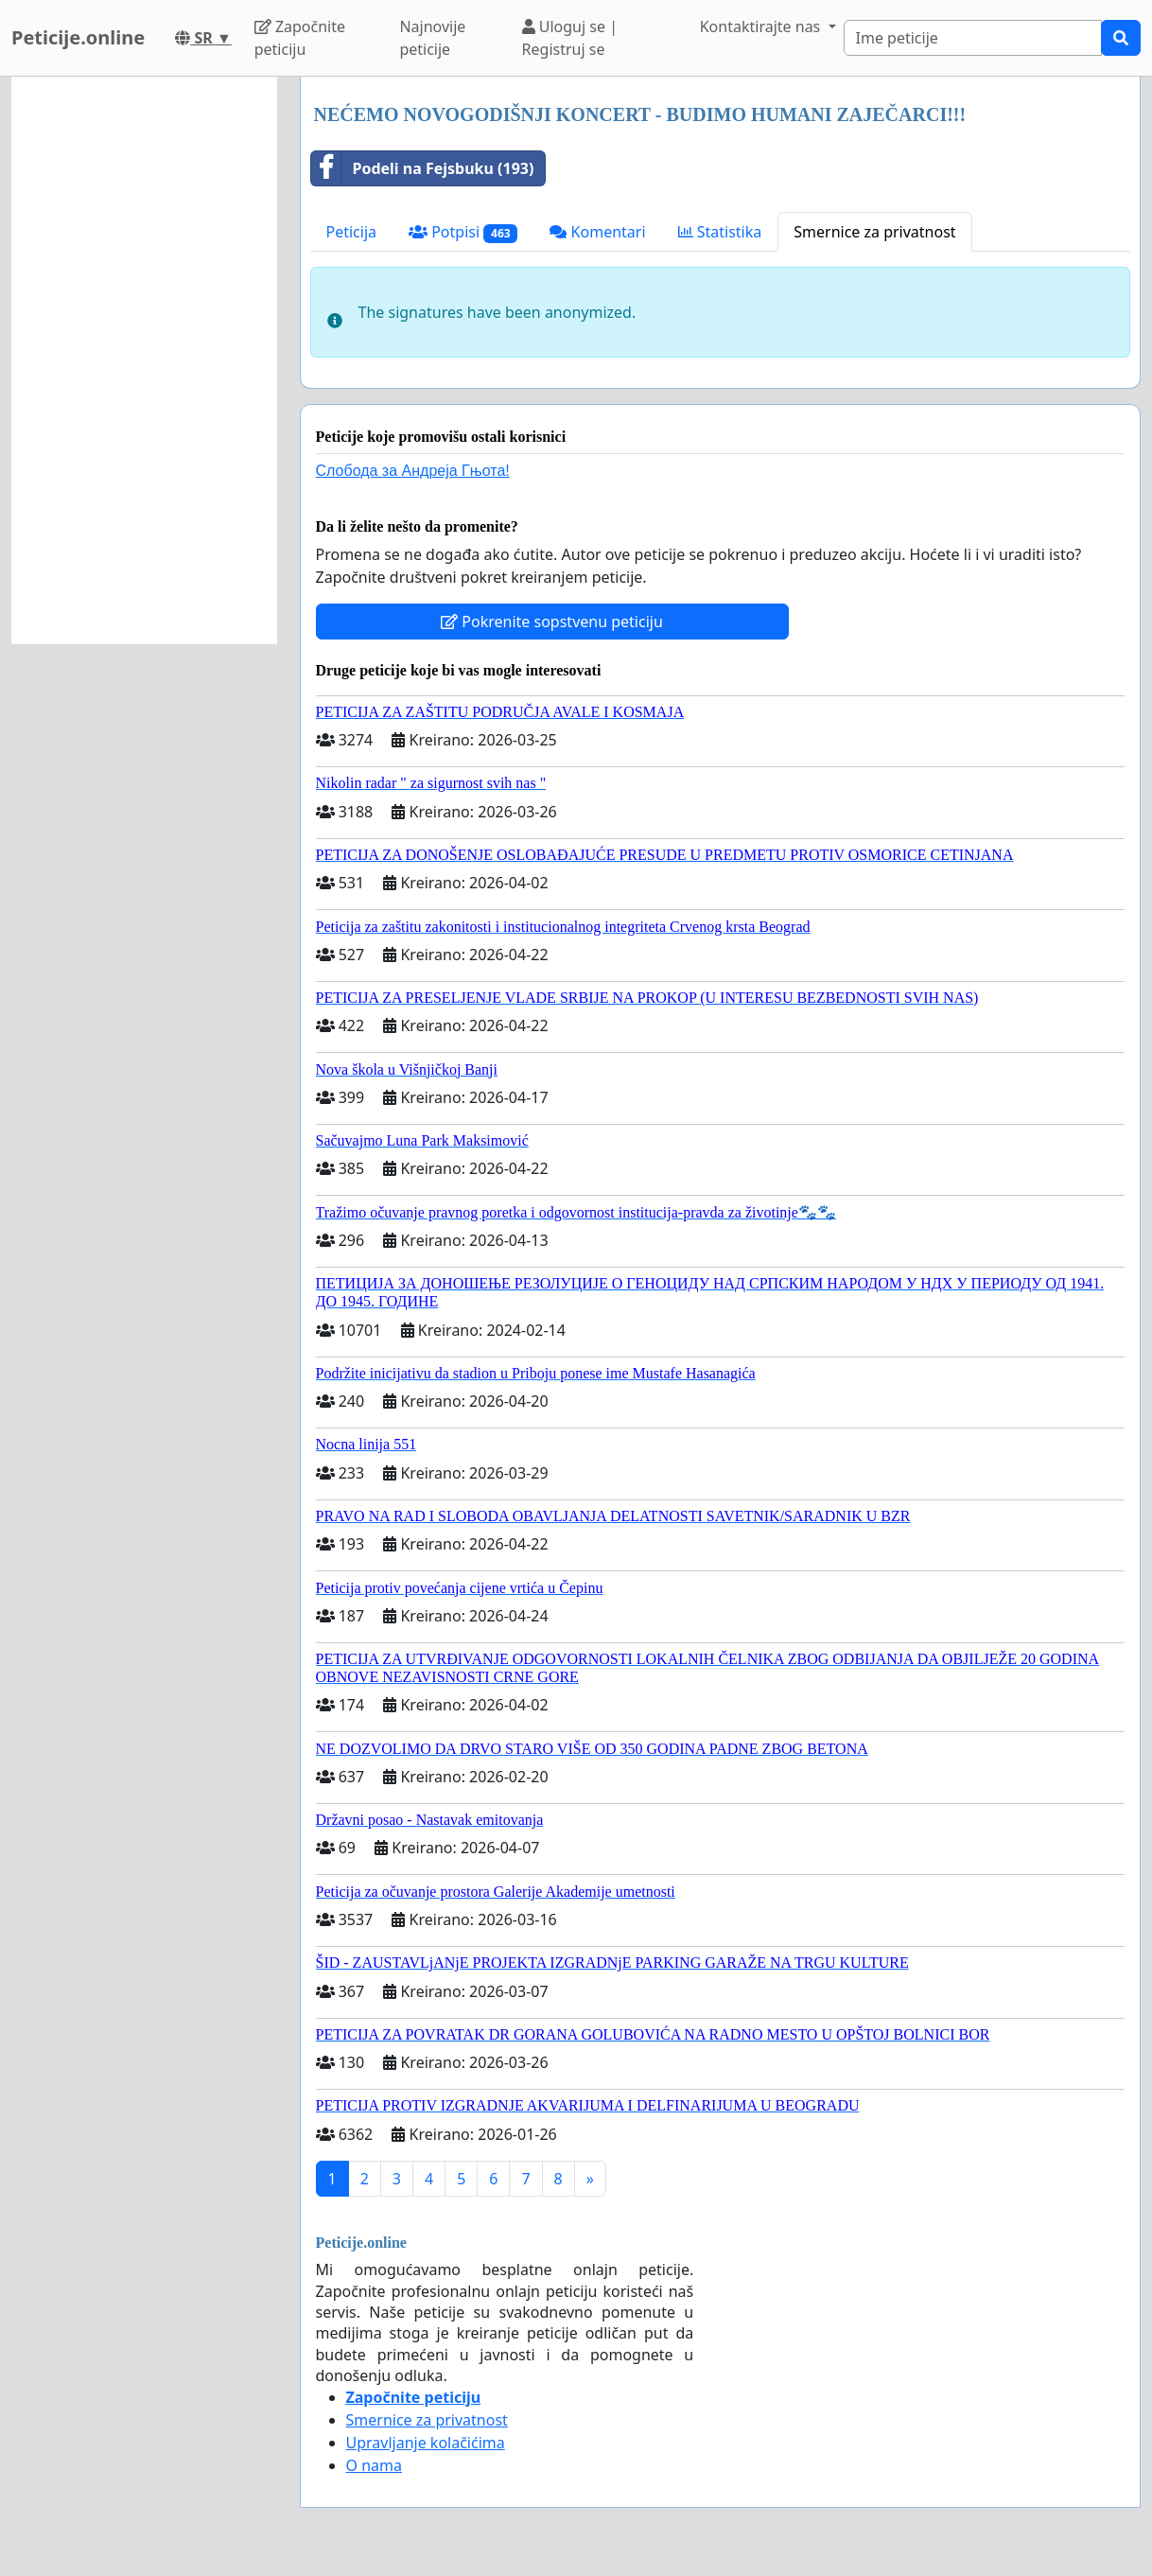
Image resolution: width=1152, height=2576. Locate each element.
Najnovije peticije (432, 38)
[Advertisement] (144, 360)
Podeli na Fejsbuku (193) (422, 168)
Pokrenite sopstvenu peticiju (552, 621)
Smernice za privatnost (874, 231)
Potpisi (463, 232)
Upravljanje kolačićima (425, 2442)
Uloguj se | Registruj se (570, 38)
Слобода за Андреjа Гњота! (413, 471)
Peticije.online (78, 37)
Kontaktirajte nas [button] (762, 26)
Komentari (597, 231)
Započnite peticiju (299, 38)
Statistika (720, 231)
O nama (374, 2465)
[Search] (973, 38)
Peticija (351, 231)
